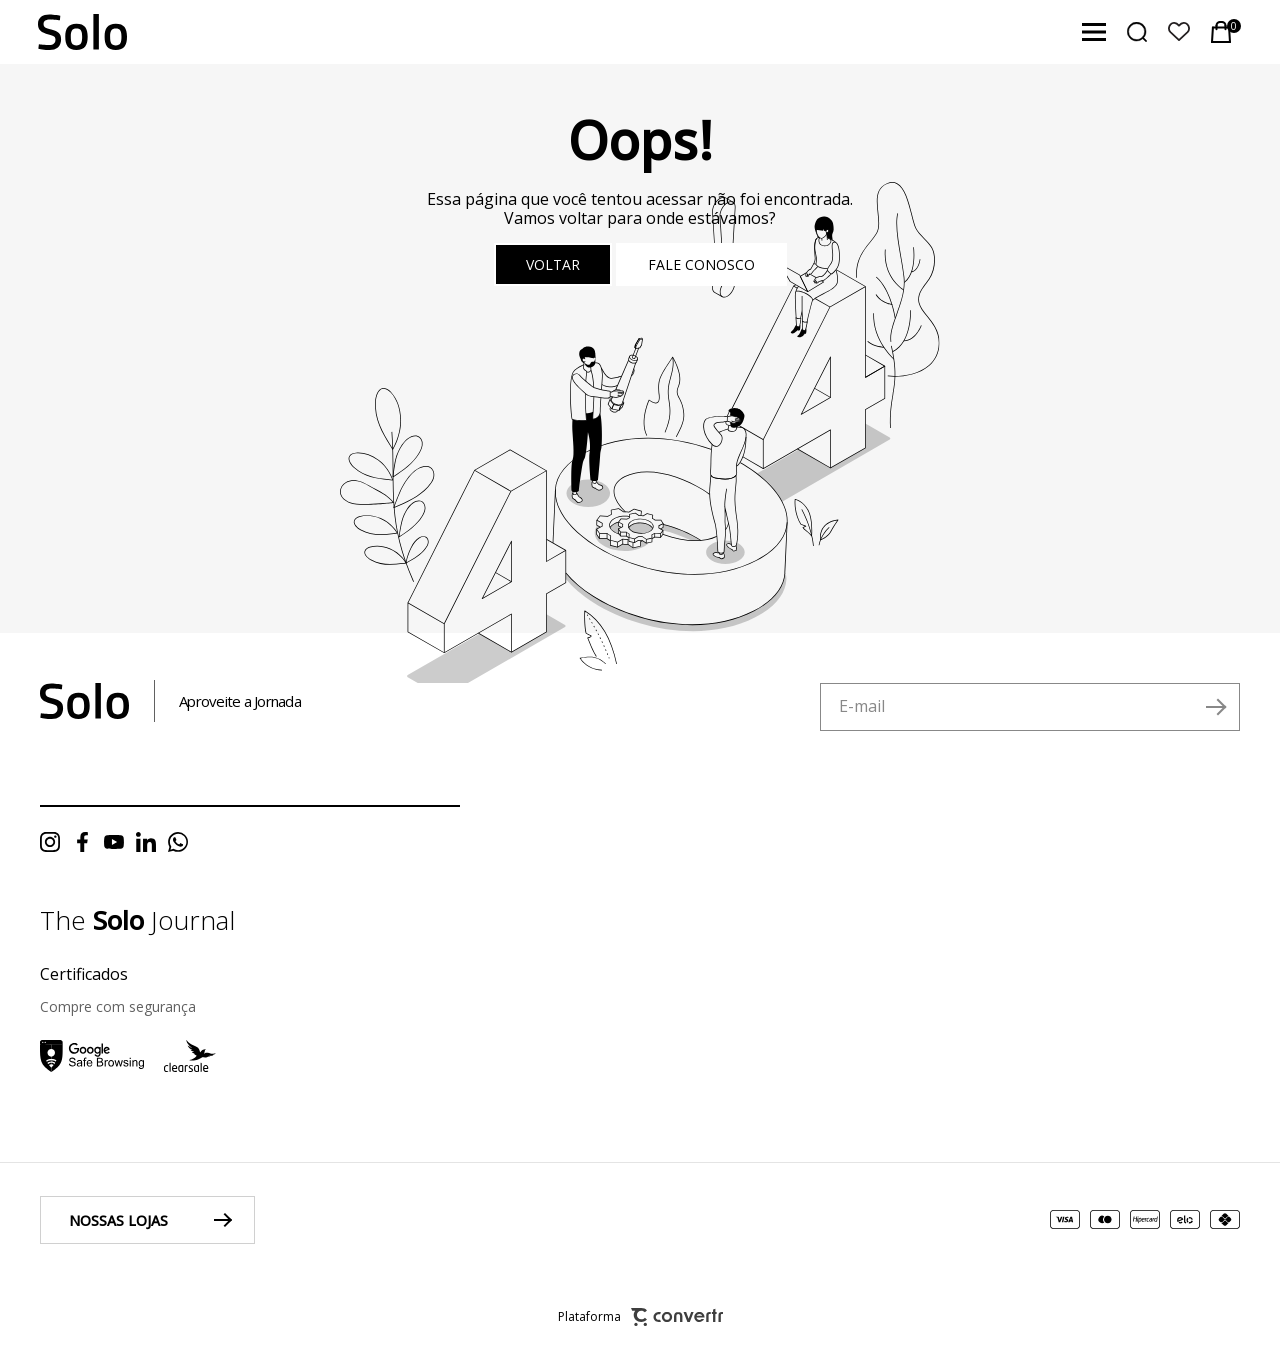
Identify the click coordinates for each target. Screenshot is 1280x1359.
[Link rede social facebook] (87, 842)
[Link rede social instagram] (55, 842)
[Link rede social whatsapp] (183, 842)
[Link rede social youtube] (119, 842)
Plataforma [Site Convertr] (640, 1317)
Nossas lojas (118, 1220)
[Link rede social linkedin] (151, 842)
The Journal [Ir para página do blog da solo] (137, 920)
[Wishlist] (1179, 32)
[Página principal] (63, 32)
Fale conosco (701, 264)
